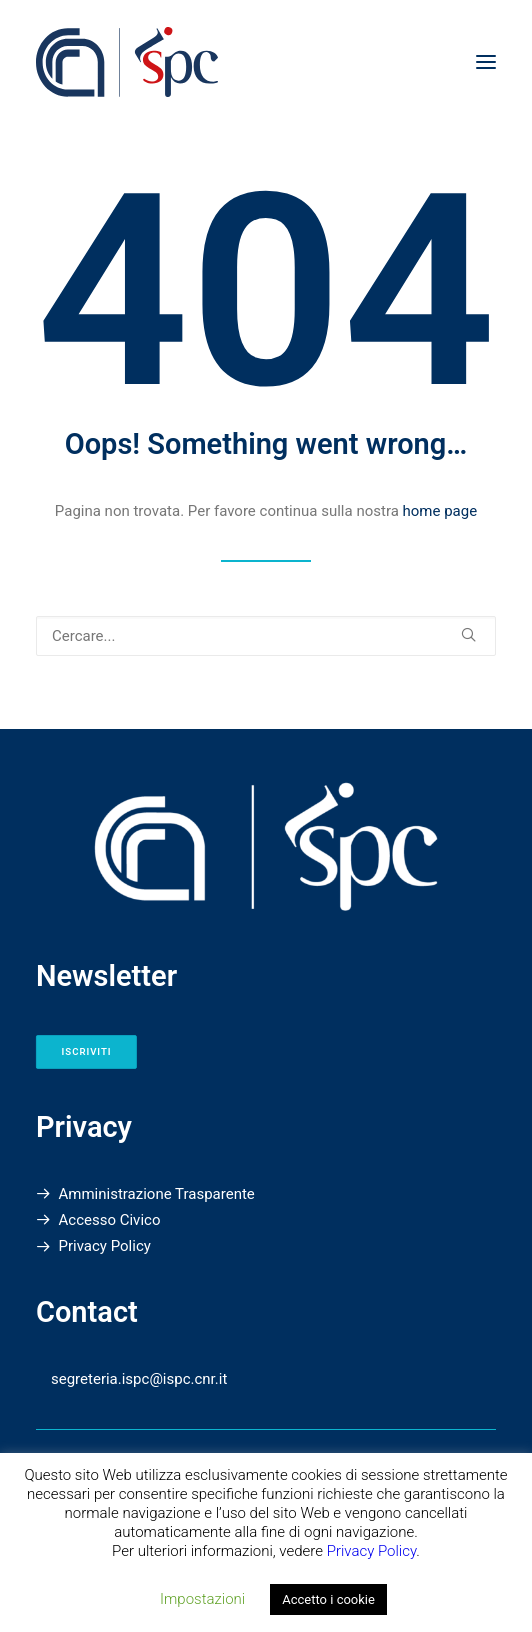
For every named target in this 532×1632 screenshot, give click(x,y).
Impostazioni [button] (202, 1599)
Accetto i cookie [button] (328, 1599)
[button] (486, 62)
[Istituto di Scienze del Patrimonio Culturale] (263, 62)
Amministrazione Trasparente (157, 1194)
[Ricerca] (266, 636)
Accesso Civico (110, 1220)
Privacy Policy (105, 1246)
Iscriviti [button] (87, 1051)
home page (440, 511)
